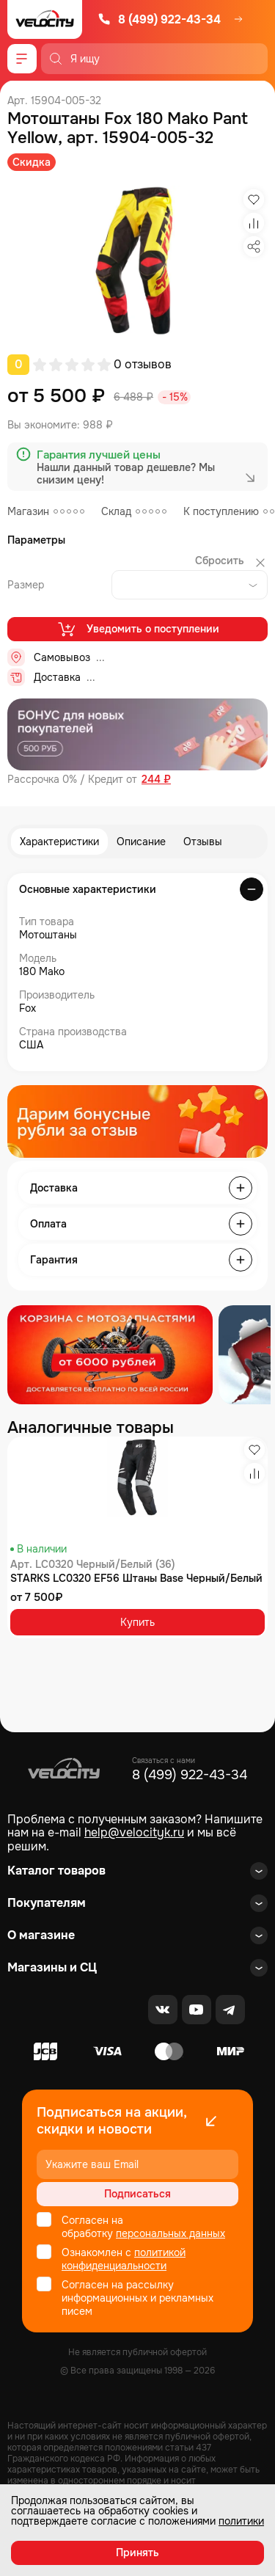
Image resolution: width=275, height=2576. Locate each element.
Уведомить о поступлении (137, 629)
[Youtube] (196, 2009)
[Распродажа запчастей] (110, 1354)
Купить (137, 1622)
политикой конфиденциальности (124, 2259)
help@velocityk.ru (134, 1832)
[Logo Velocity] (44, 19)
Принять (137, 2552)
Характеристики (59, 841)
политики (241, 2521)
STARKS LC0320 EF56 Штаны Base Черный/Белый (136, 1578)
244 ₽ (156, 779)
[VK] (162, 2009)
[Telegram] (230, 2009)
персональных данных (170, 2233)
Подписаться (137, 2193)
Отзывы (202, 841)
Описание (141, 841)
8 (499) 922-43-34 (159, 19)
